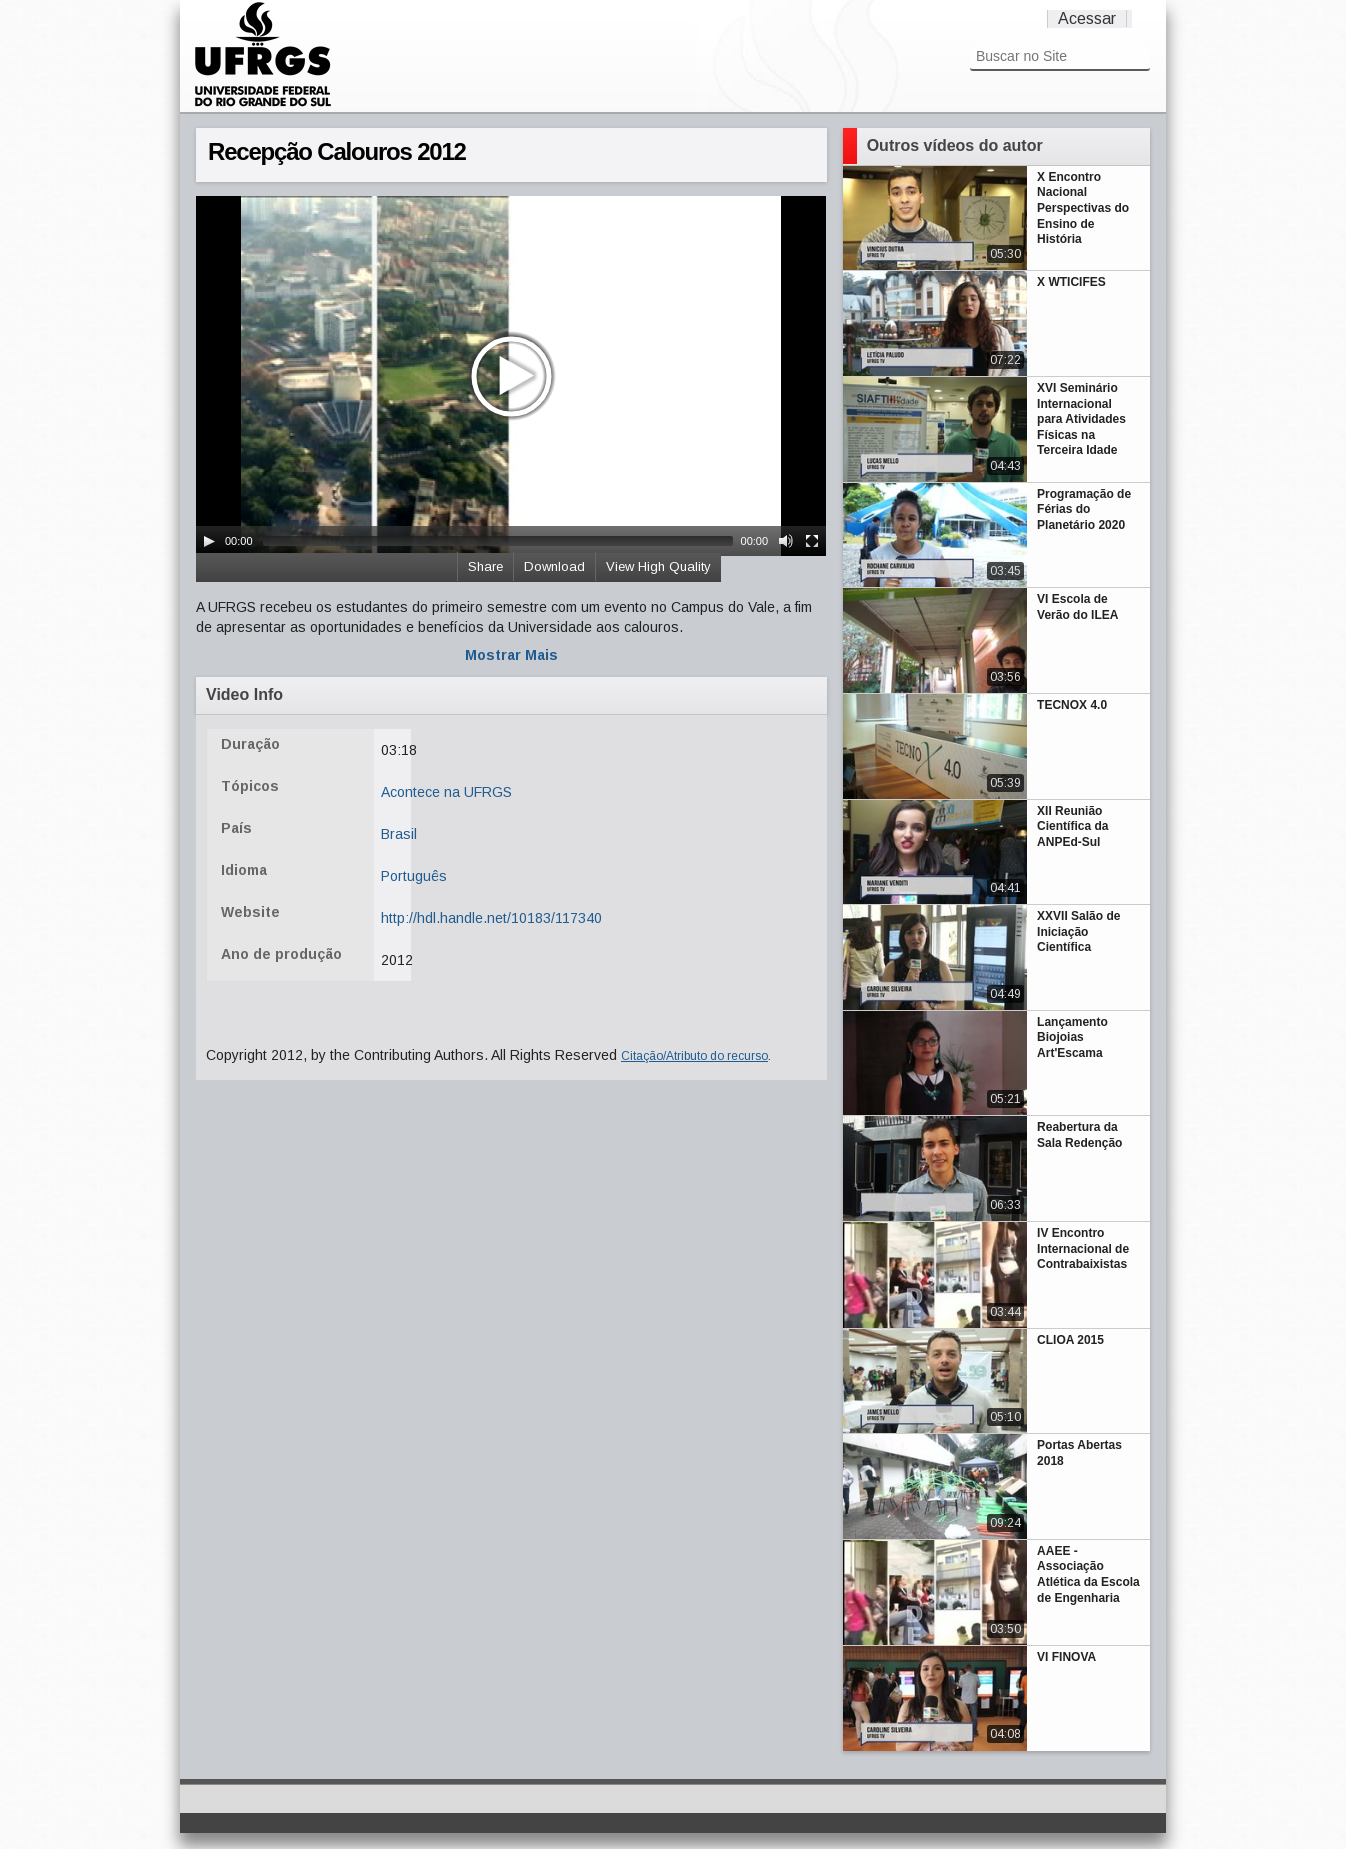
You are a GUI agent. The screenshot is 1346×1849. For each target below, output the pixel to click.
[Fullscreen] (812, 541)
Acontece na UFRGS (446, 792)
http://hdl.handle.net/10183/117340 (491, 918)
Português (414, 876)
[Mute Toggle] (786, 541)
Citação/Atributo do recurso (694, 1056)
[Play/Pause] (209, 541)
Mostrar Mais (511, 655)
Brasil (399, 834)
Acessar (1087, 18)
